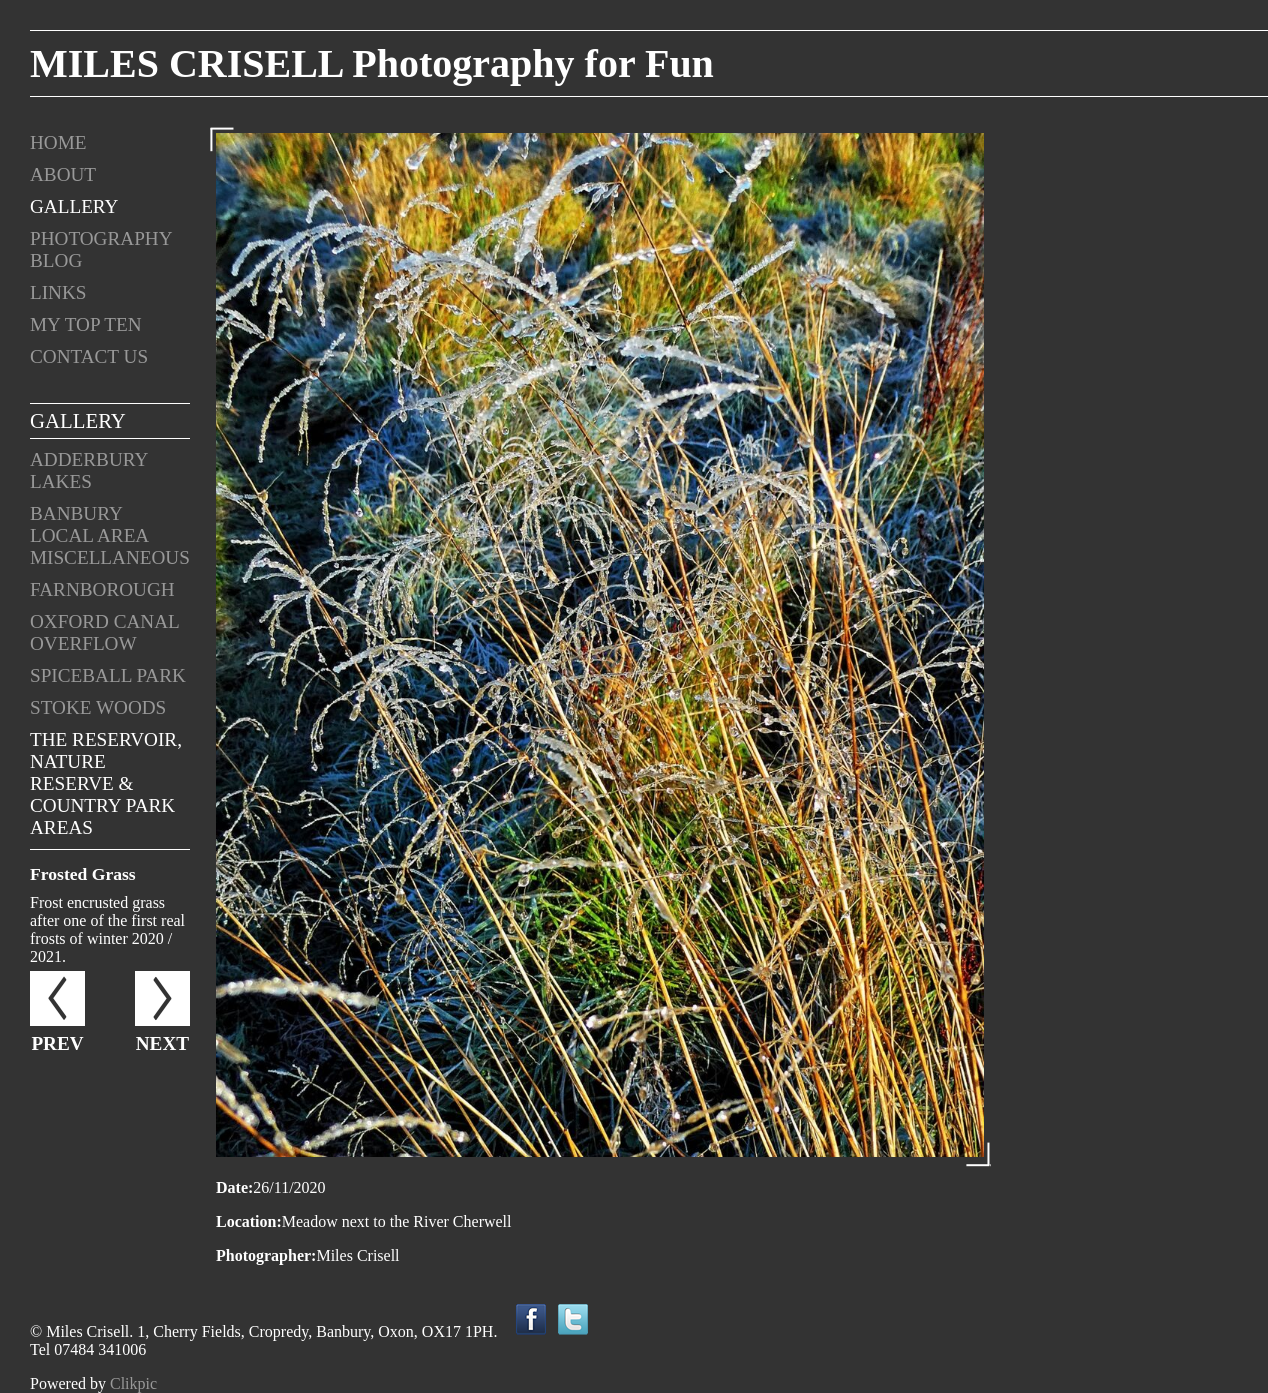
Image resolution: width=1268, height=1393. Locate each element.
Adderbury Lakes (89, 470)
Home (58, 142)
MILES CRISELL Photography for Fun (372, 63)
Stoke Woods (98, 707)
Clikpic (133, 1383)
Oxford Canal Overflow (104, 632)
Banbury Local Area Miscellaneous (110, 535)
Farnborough (102, 589)
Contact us (89, 356)
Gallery (74, 206)
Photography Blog (101, 249)
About (63, 174)
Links (58, 292)
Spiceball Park (108, 675)
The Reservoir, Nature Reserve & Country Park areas (106, 783)
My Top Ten (86, 324)
